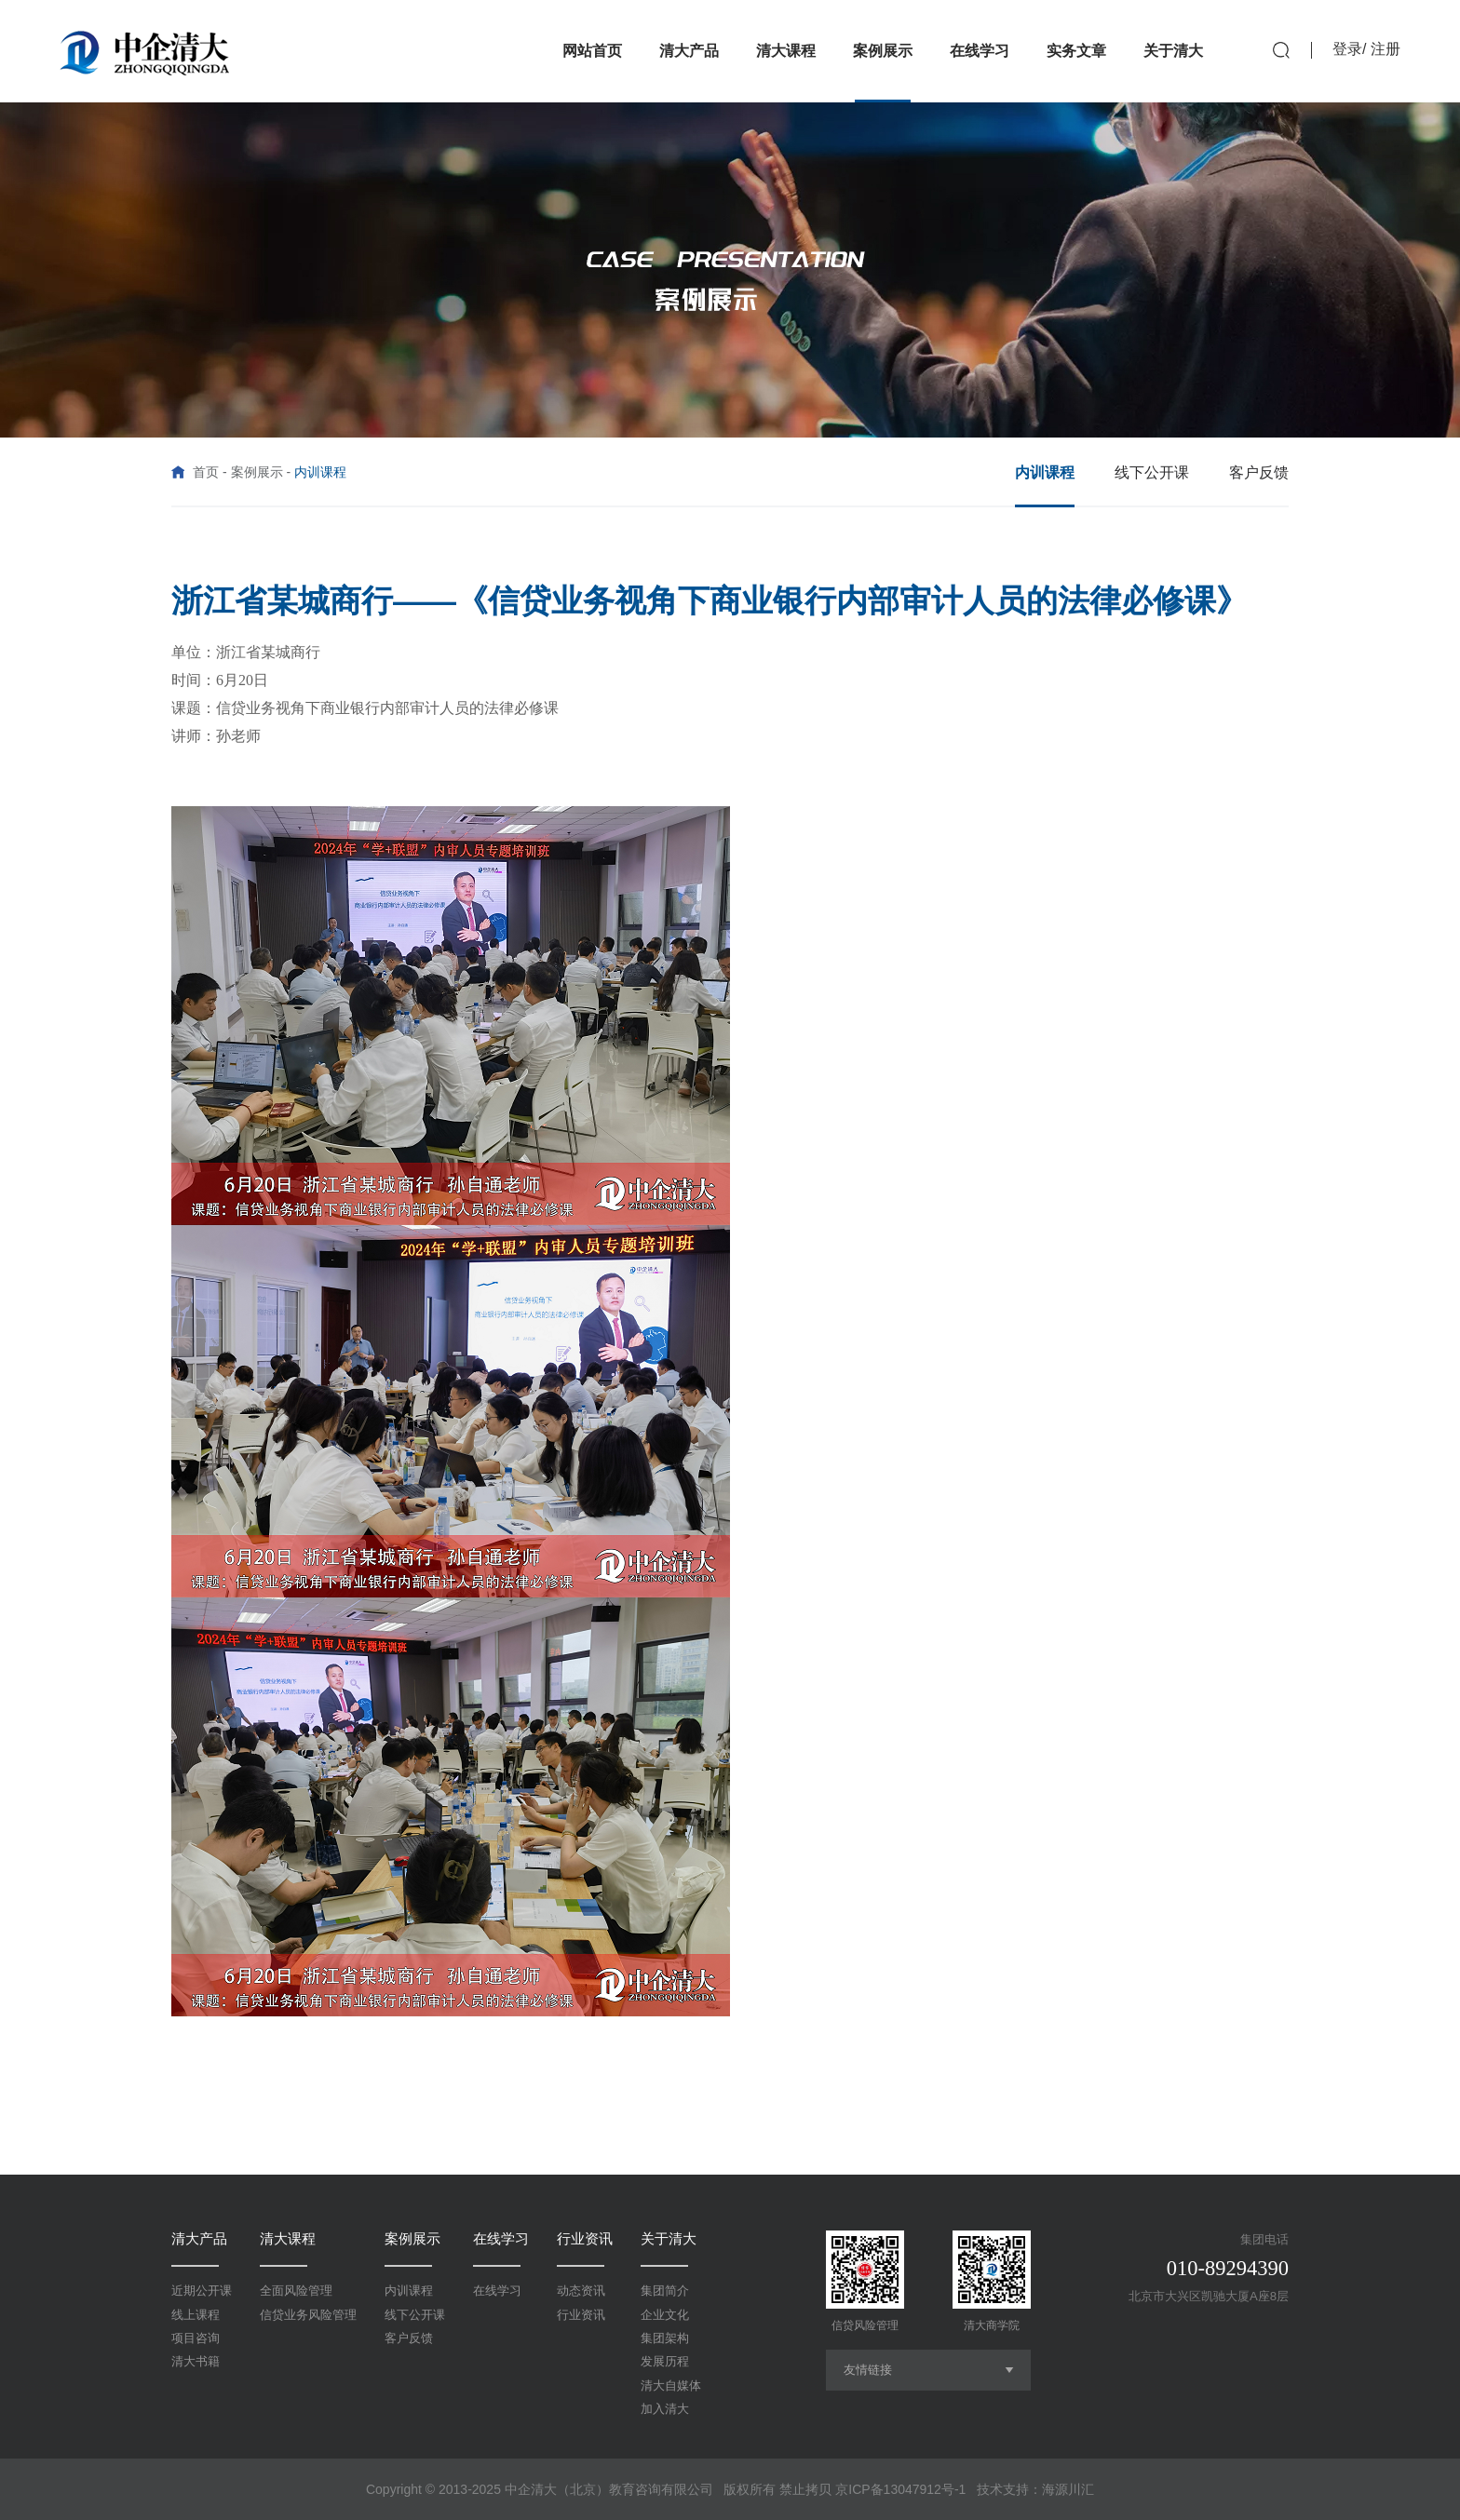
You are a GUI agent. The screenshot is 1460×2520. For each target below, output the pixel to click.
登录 (1347, 49)
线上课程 (195, 2315)
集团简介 (665, 2291)
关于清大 (668, 2238)
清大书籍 (195, 2361)
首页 (206, 472)
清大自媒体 (671, 2385)
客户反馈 (409, 2338)
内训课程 (409, 2291)
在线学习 (501, 2238)
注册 (1385, 49)
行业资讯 (585, 2238)
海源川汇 (1068, 2489)
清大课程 (288, 2238)
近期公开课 (201, 2291)
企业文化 (665, 2315)
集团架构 (665, 2338)
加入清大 (665, 2409)
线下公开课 (415, 2315)
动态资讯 (581, 2291)
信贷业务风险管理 (308, 2315)
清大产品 (199, 2238)
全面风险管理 (296, 2291)
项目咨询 (195, 2338)
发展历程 (665, 2361)
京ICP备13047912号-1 (900, 2489)
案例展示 (257, 472)
